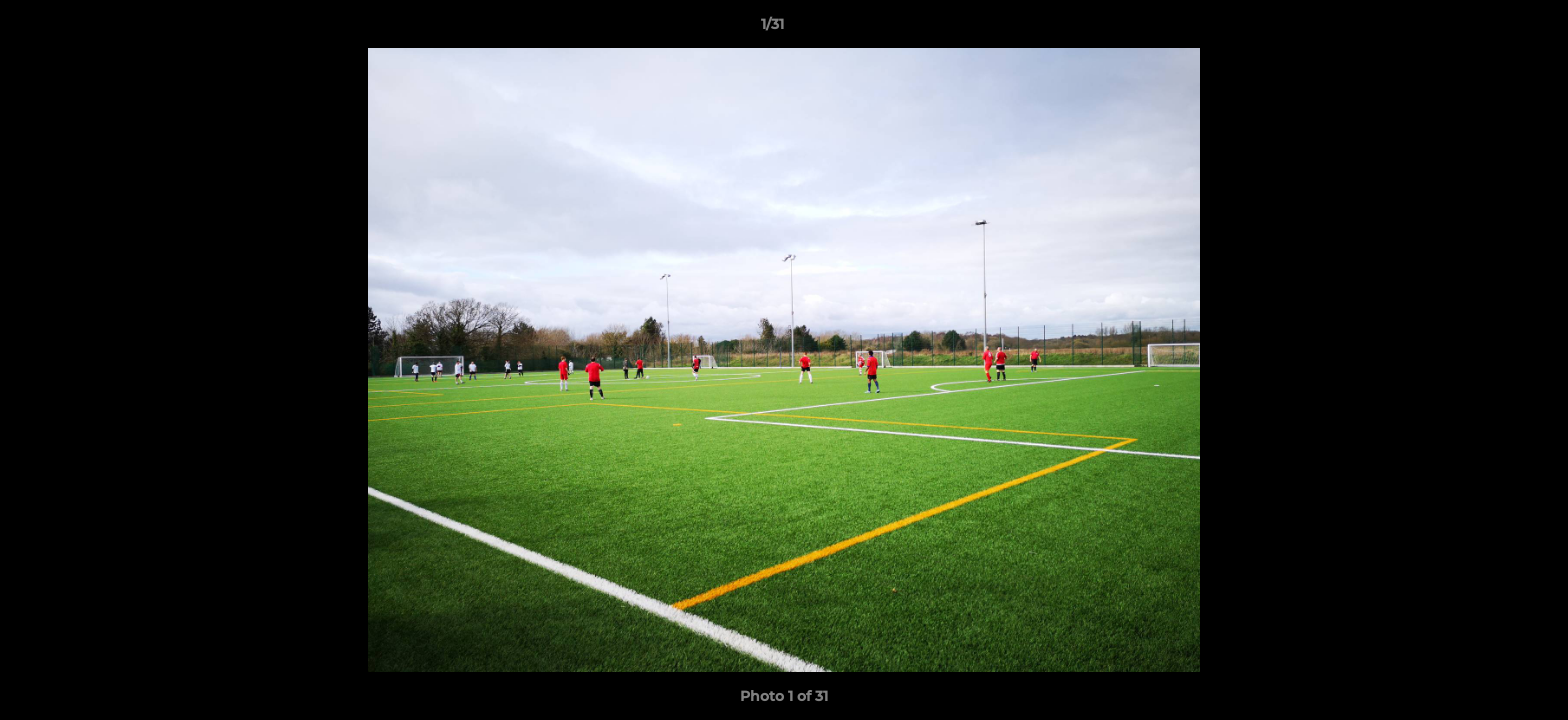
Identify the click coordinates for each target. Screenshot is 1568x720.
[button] (1484, 29)
